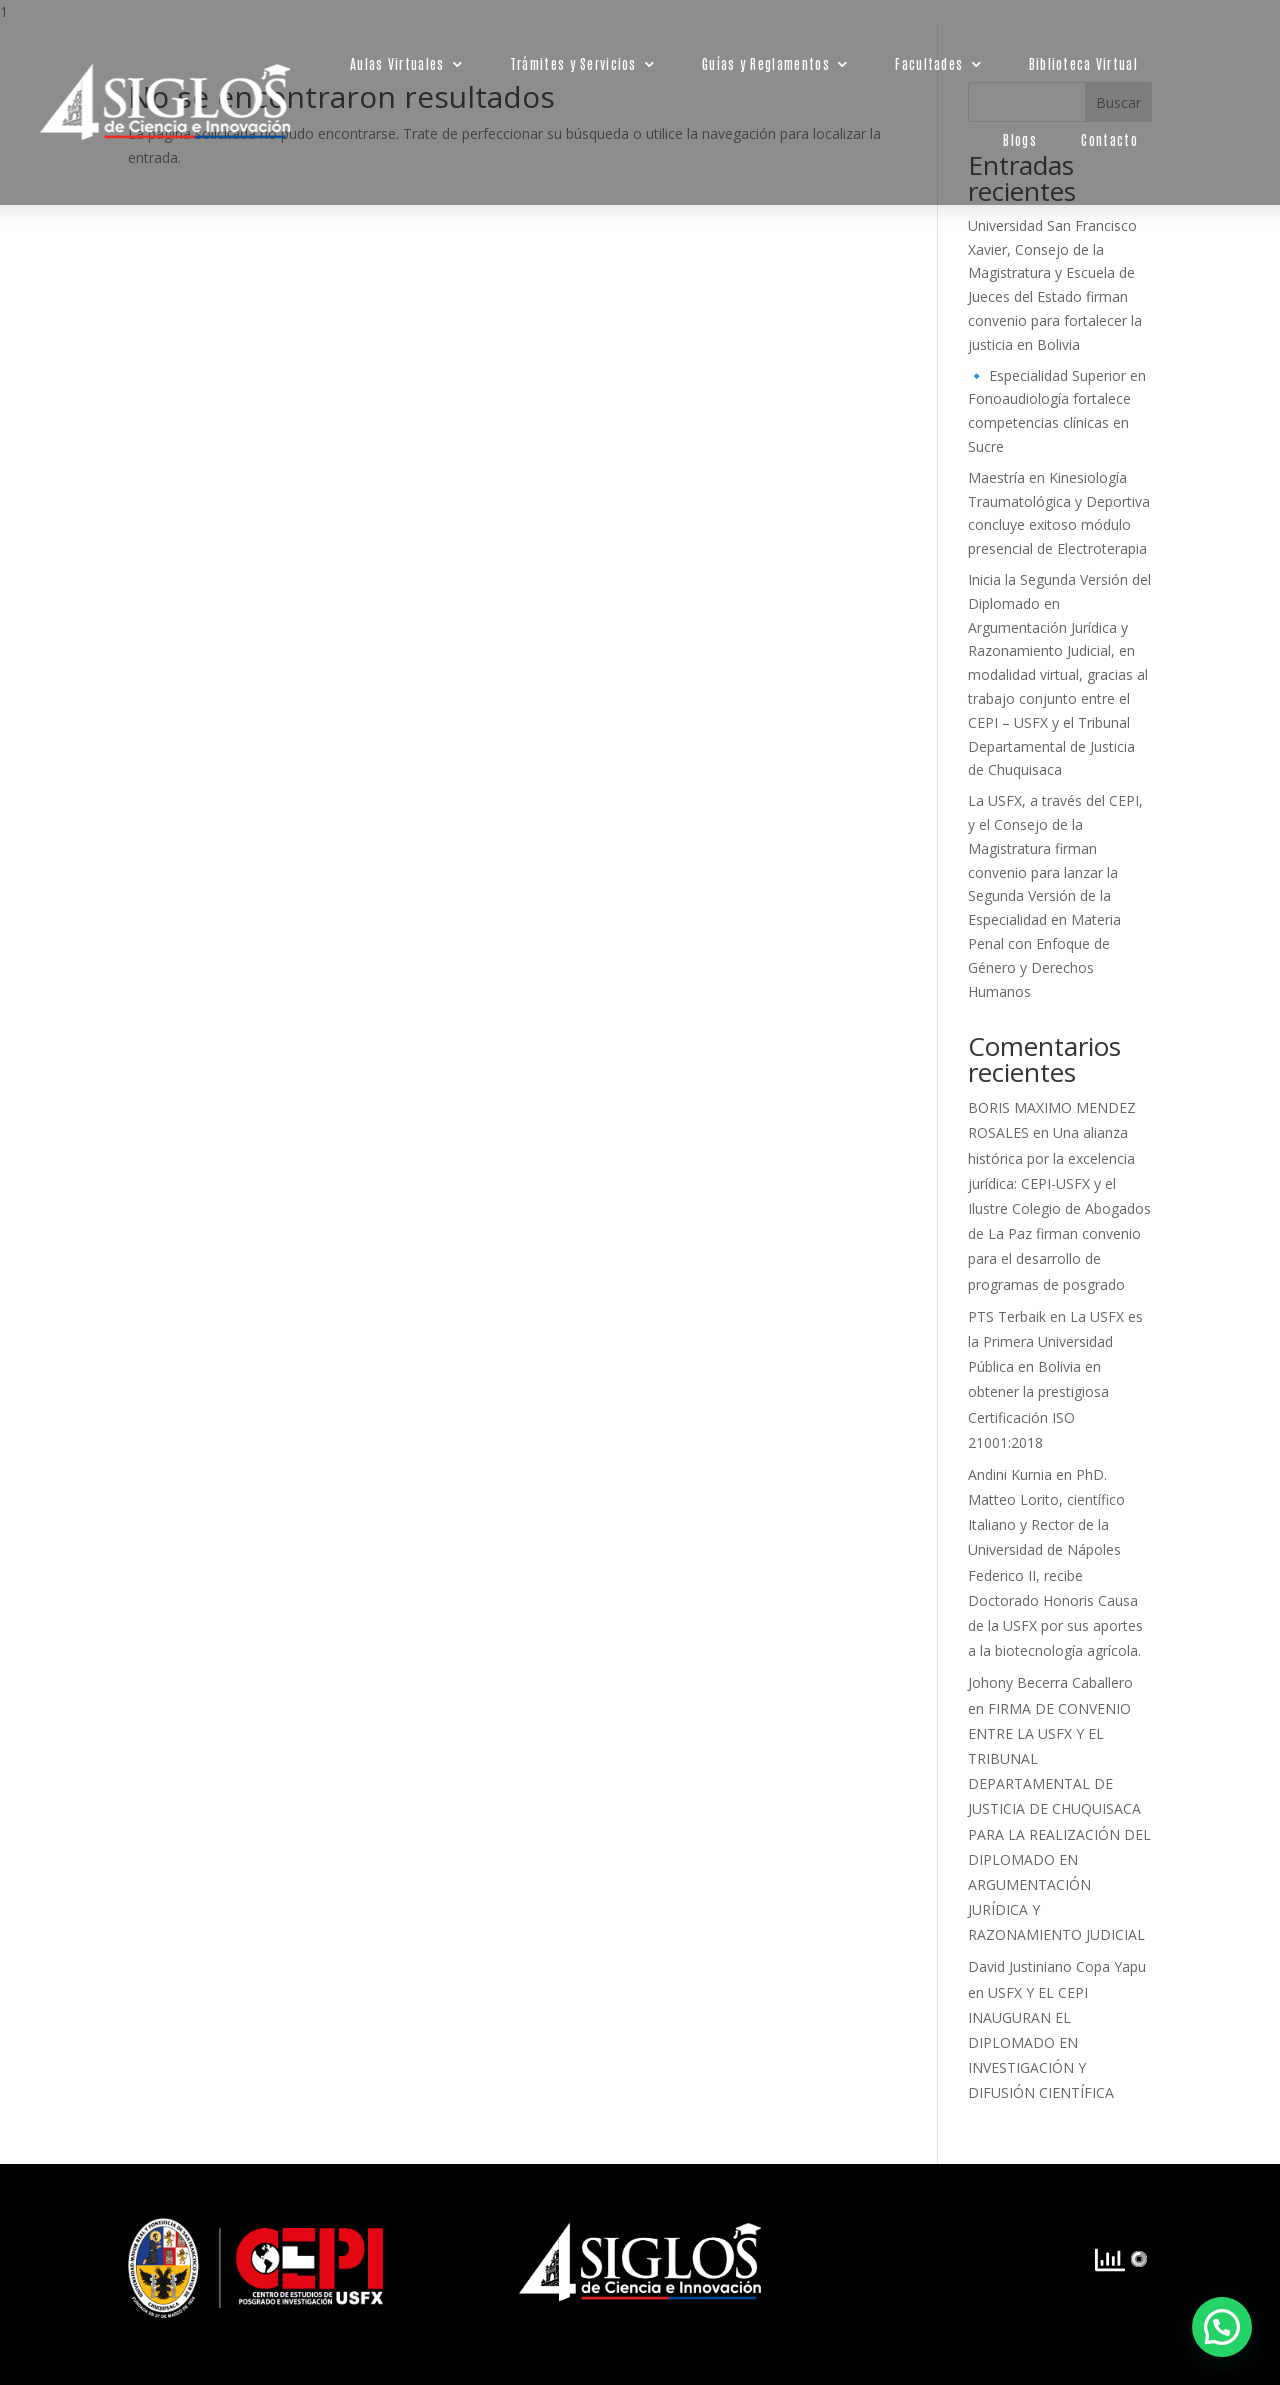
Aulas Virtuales (397, 63)
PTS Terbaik (1007, 1316)
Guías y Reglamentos (766, 63)
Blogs (1020, 139)
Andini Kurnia (1010, 1474)
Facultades (929, 63)
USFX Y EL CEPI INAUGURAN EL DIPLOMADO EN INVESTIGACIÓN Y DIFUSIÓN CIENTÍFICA (1041, 2043)
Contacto (1109, 139)
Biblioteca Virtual (1082, 63)
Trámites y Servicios (572, 63)
